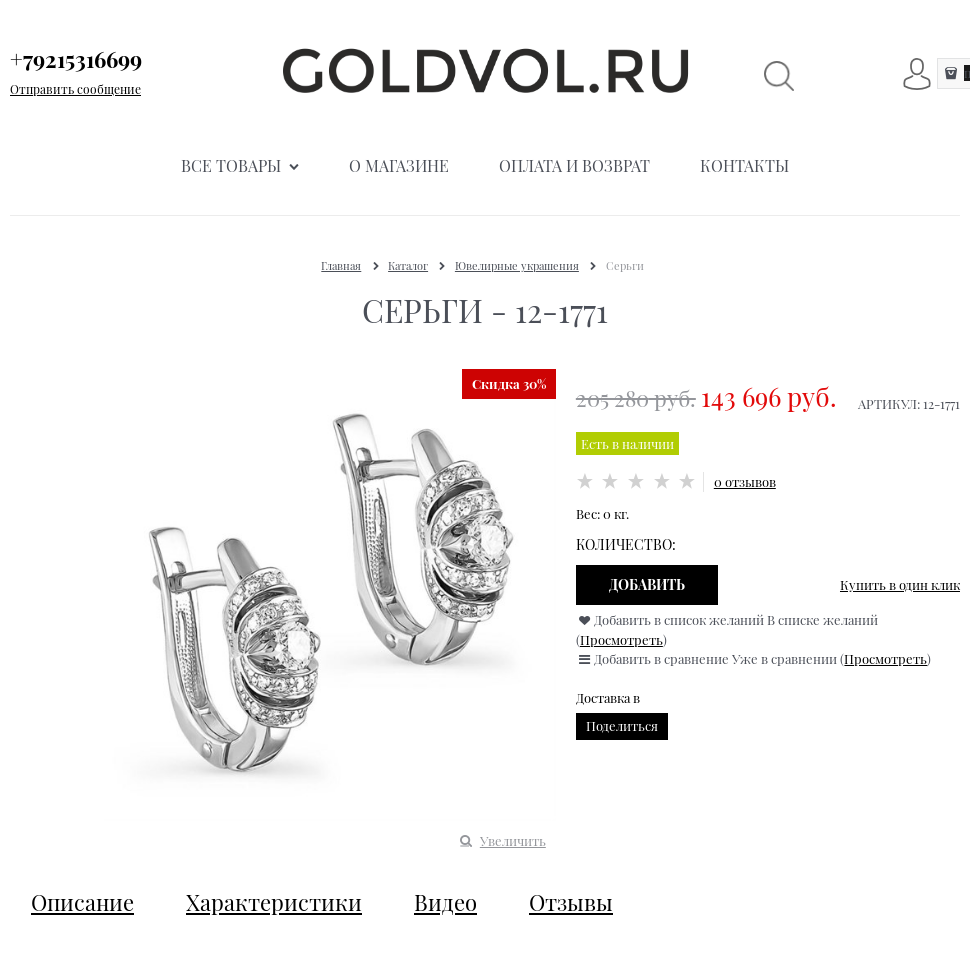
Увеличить (513, 840)
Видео (445, 902)
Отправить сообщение (75, 89)
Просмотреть (621, 639)
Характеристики (274, 902)
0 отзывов (745, 481)
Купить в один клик (900, 584)
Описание (82, 902)
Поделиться (622, 725)
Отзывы (571, 902)
